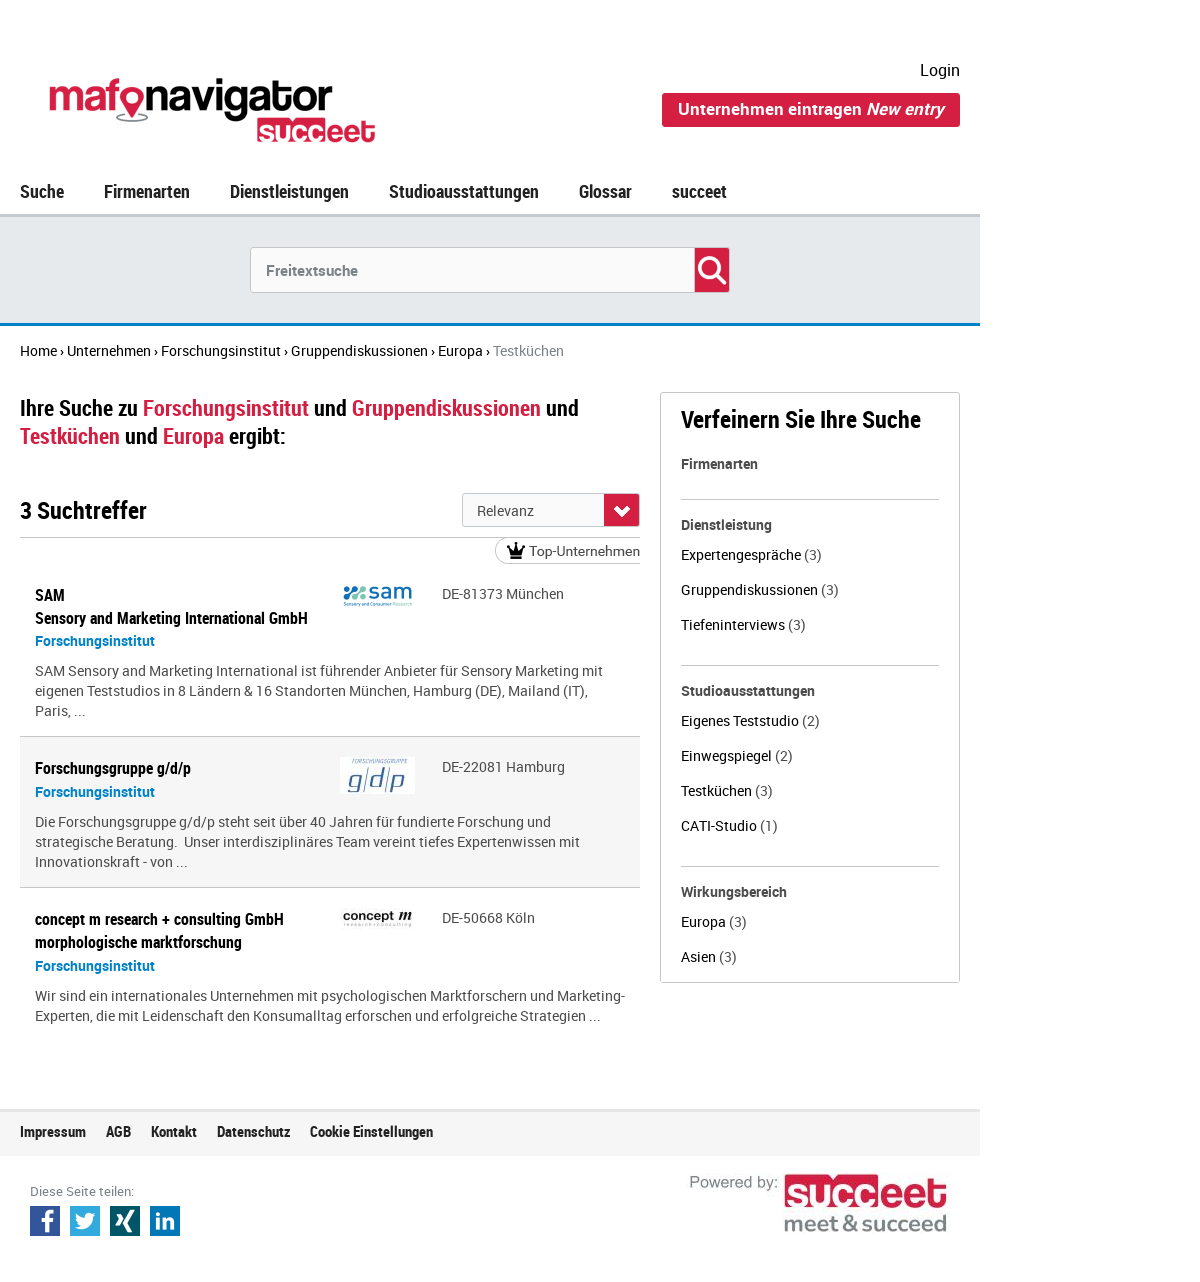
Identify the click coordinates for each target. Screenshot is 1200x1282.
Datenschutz (253, 1131)
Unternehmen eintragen (811, 108)
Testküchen (727, 790)
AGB (118, 1131)
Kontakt (174, 1131)
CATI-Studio (729, 825)
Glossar (605, 191)
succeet (699, 191)
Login (940, 70)
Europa (714, 921)
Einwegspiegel (737, 755)
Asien (709, 956)
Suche (42, 191)
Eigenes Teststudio (750, 720)
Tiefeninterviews (743, 624)
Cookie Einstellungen (371, 1131)
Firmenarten (147, 191)
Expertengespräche (751, 554)
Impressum (53, 1131)
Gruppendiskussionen (760, 589)
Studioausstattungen (464, 191)
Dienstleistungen (289, 191)
